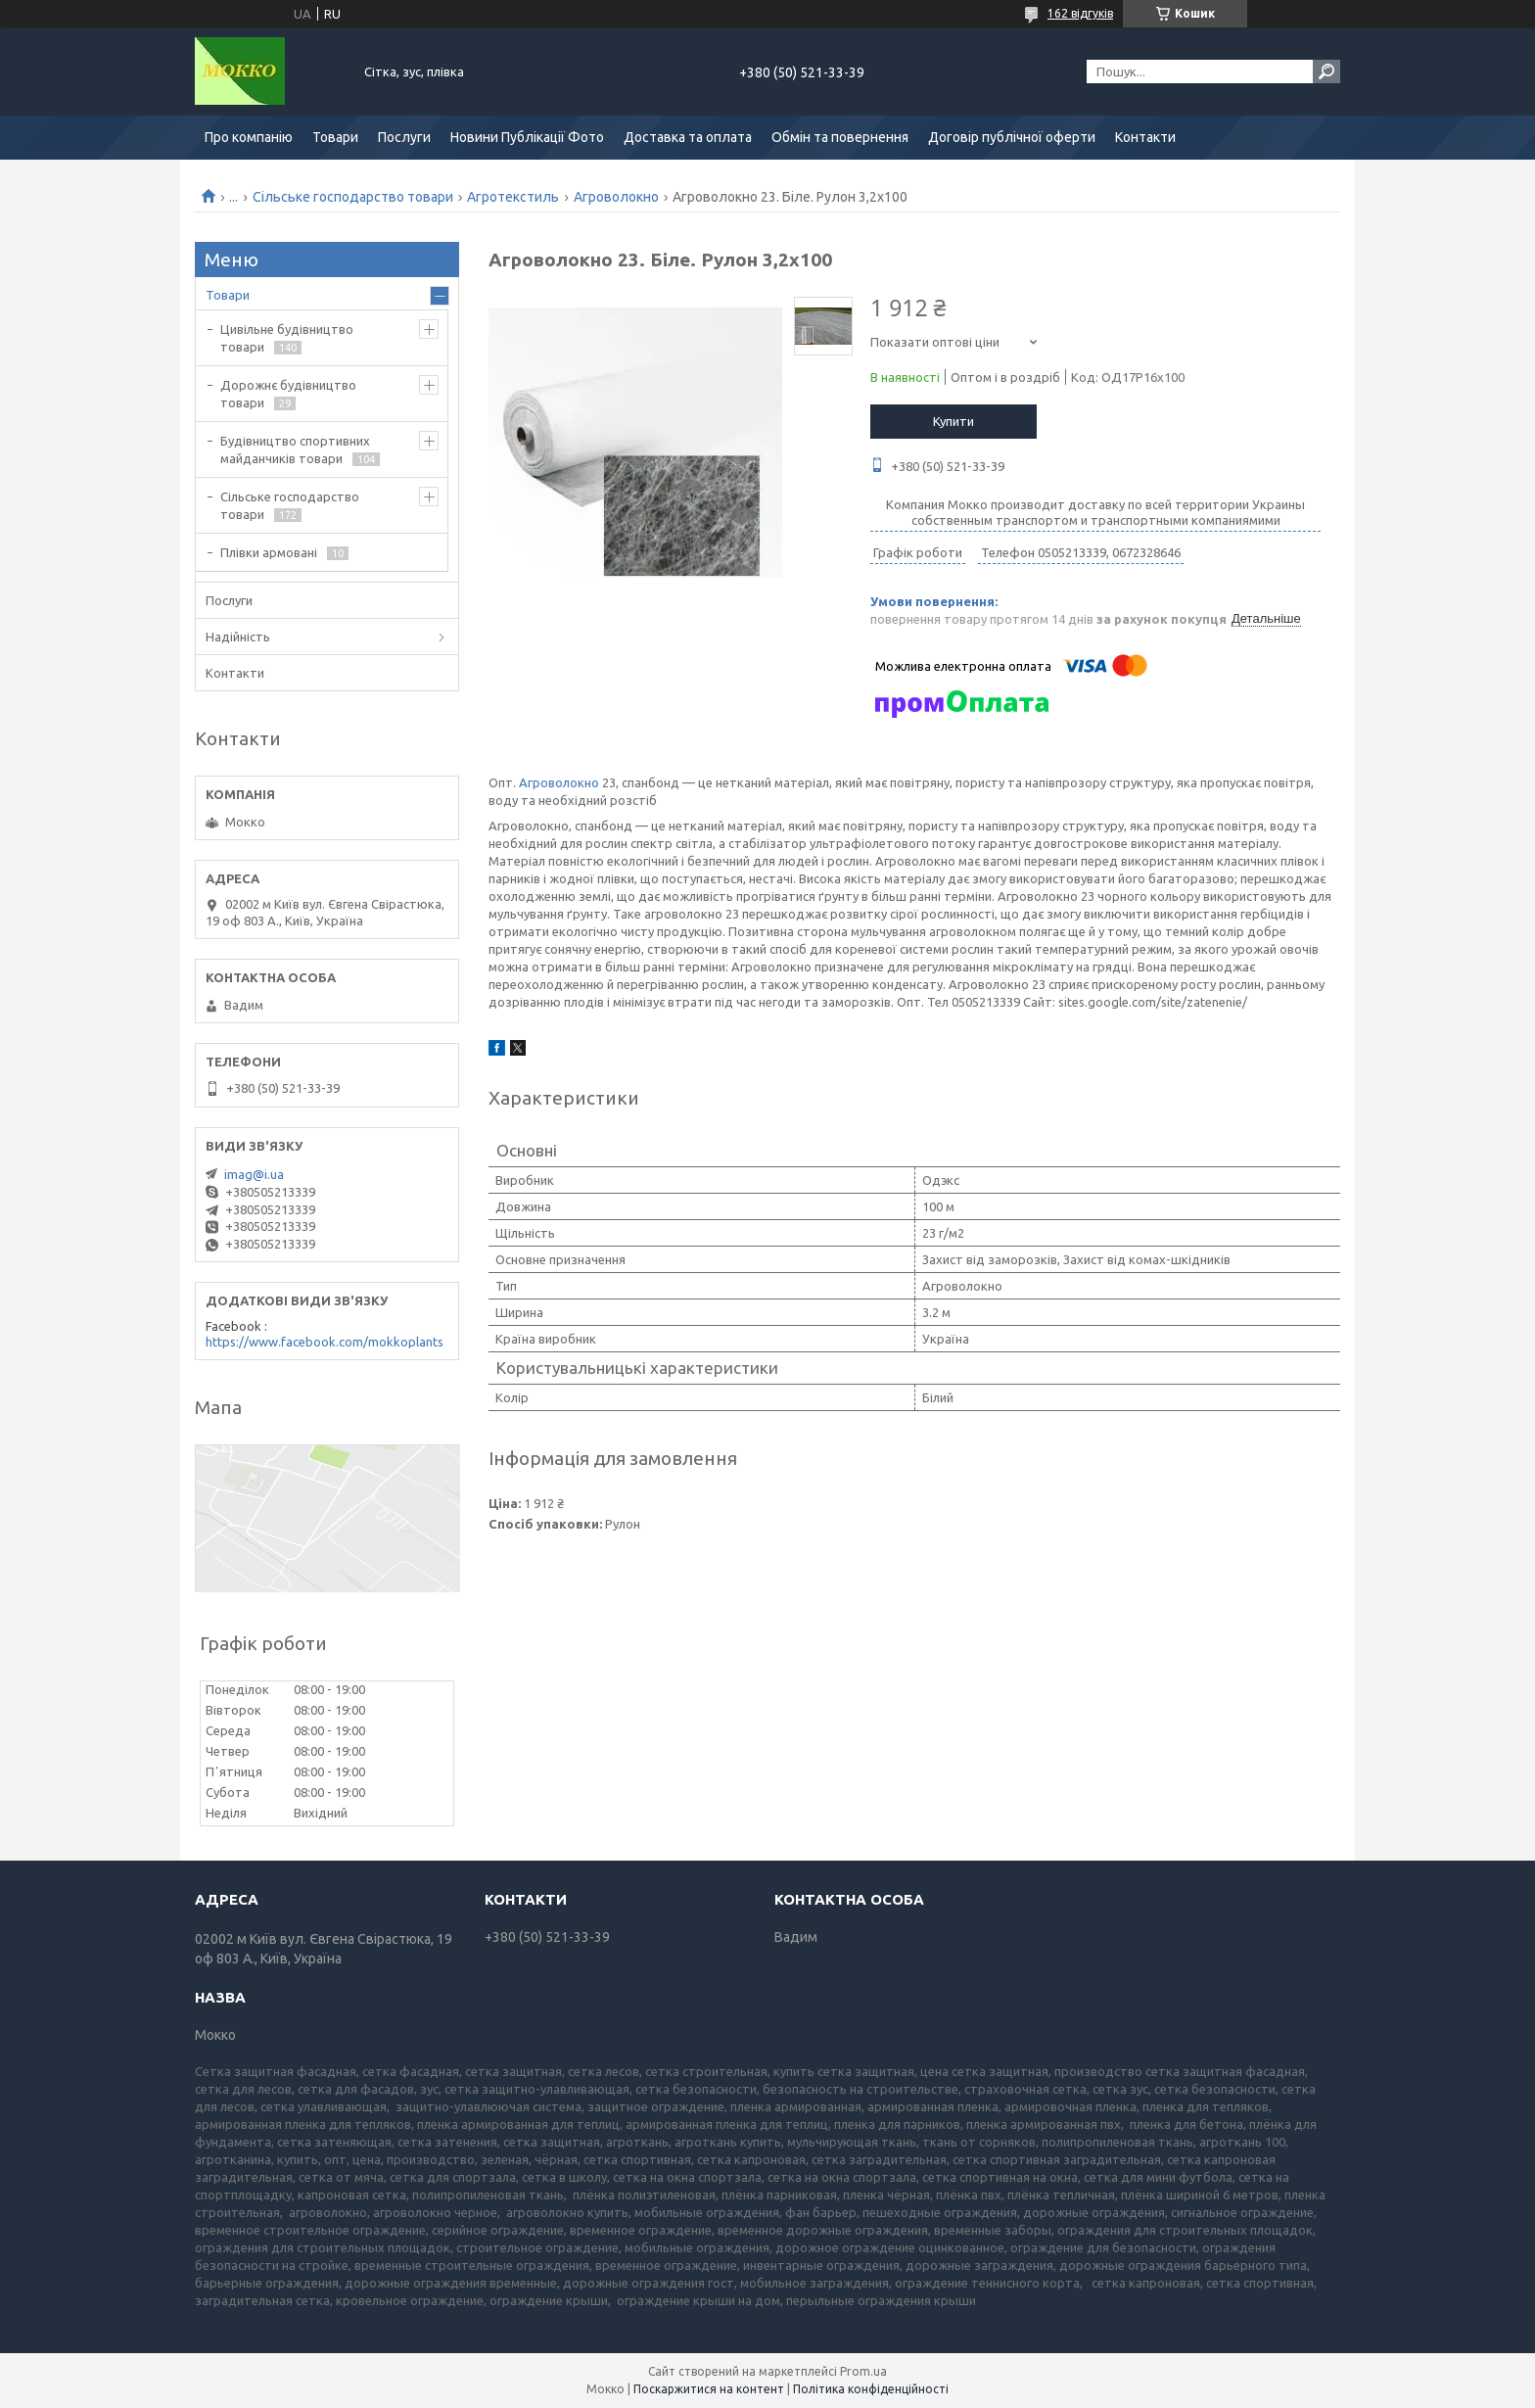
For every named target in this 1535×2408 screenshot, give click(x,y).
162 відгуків (1080, 13)
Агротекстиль (513, 197)
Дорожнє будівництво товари (288, 393)
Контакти (1145, 137)
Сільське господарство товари (353, 197)
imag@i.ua (254, 1174)
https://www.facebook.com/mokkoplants (324, 1341)
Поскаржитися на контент (708, 2389)
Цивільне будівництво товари (286, 338)
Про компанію (249, 137)
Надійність (238, 636)
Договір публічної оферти (1011, 137)
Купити (953, 421)
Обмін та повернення (839, 137)
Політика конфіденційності (871, 2389)
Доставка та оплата (688, 137)
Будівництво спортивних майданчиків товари (295, 449)
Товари (335, 137)
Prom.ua (863, 2371)
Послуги (404, 137)
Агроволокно (616, 197)
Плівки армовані (268, 552)
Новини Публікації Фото (527, 137)
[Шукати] (1326, 71)
